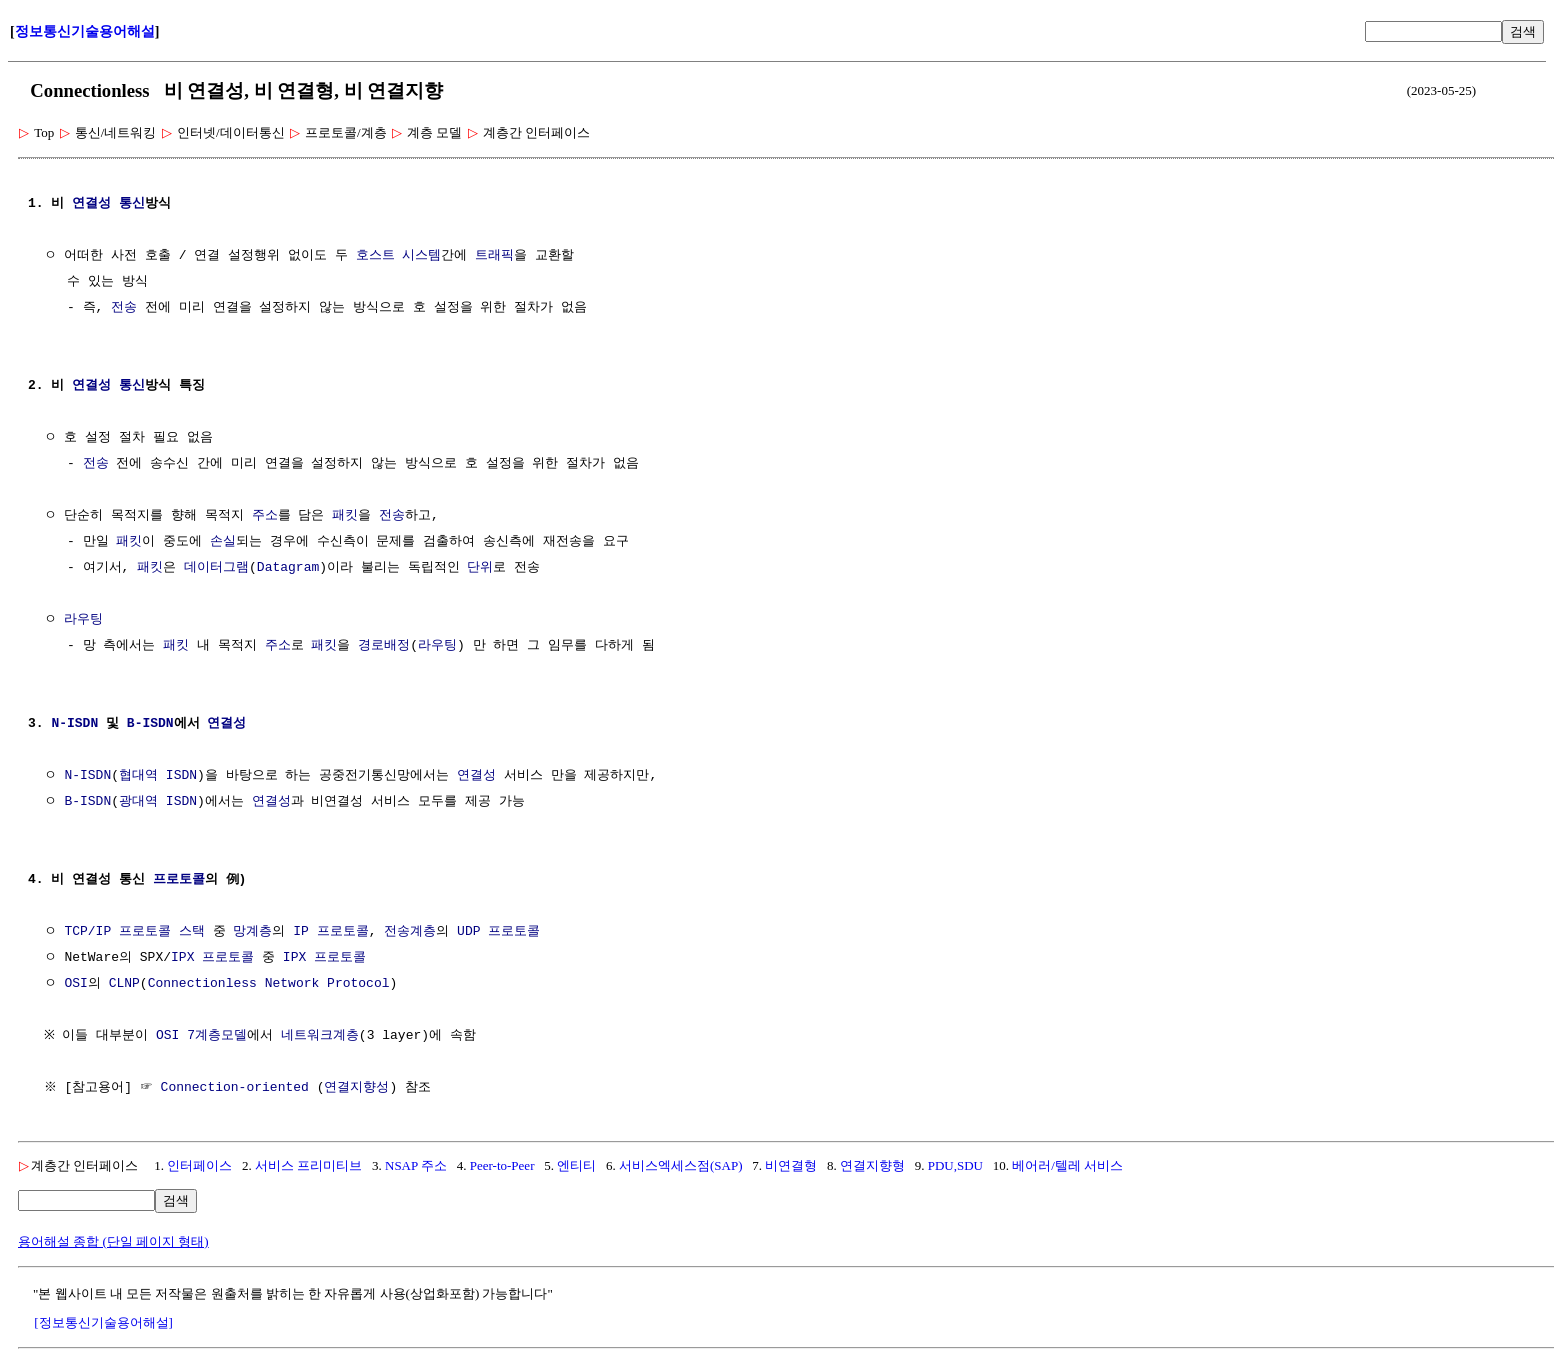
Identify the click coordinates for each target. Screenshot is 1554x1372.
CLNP (124, 984)
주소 (265, 516)
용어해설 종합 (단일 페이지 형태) (113, 1241)
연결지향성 (359, 1088)
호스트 (375, 256)
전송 (124, 308)
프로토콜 (179, 880)
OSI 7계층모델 (206, 1036)
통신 (132, 204)
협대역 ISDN (158, 776)
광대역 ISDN (158, 802)
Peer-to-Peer (502, 1165)
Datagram (288, 568)
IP (301, 932)
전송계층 (410, 932)
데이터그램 (216, 568)
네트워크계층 (324, 1036)
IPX (182, 958)
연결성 (91, 204)
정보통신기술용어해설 (85, 31)
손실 (223, 542)
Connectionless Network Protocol (269, 984)
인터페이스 (199, 1165)
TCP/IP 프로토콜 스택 (134, 932)
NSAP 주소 (416, 1165)
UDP (468, 932)
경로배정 (384, 646)
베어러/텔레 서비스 (1067, 1165)
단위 (480, 568)
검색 (1523, 31)
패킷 (345, 516)
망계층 (252, 932)
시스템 (421, 256)
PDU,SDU (955, 1165)
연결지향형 (872, 1165)
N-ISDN (74, 724)
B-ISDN (150, 724)
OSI (75, 984)
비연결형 (791, 1165)
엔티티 (576, 1165)
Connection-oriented (237, 1088)
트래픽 (494, 256)
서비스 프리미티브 (308, 1165)
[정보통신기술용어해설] (103, 1322)
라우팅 (83, 620)
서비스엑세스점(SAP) (681, 1165)
